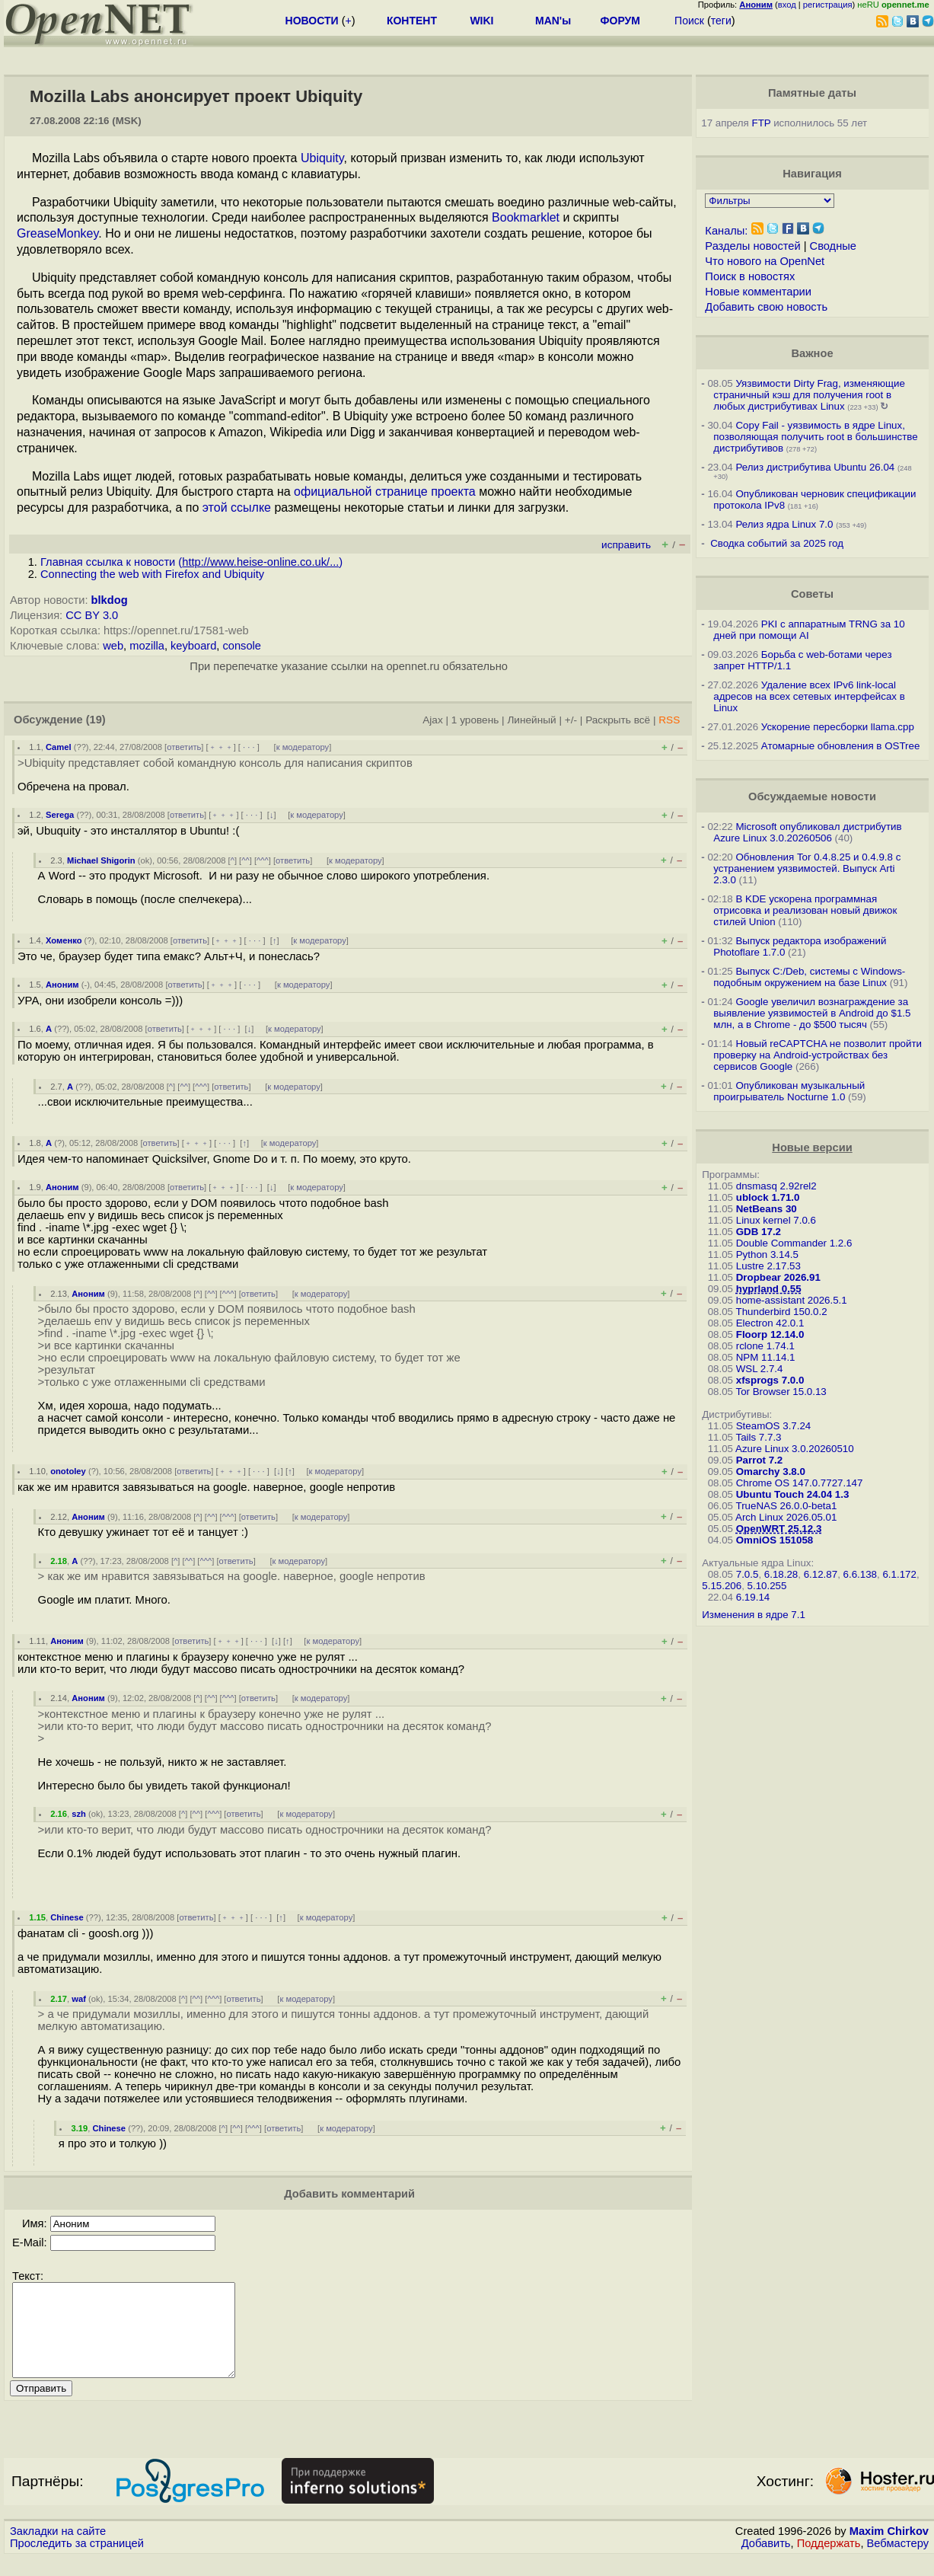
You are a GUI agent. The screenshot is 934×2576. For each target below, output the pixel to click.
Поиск (689, 20)
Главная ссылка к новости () (191, 562)
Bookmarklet (525, 217)
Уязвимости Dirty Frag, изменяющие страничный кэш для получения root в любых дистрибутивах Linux (809, 395)
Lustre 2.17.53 (768, 1266)
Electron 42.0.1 (770, 1323)
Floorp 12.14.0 (770, 1334)
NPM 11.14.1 (765, 1357)
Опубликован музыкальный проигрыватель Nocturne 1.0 (789, 1091)
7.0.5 (747, 1574)
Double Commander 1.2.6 (794, 1243)
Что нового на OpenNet (764, 261)
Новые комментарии (758, 292)
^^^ (263, 860)
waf (79, 1998)
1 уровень (475, 720)
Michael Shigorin (101, 860)
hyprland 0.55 (769, 1288)
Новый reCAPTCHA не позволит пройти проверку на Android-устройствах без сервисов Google (817, 1055)
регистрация (828, 4)
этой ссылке (236, 507)
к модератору (303, 747)
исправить (626, 545)
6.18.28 (781, 1574)
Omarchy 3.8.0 (770, 1471)
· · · (249, 747)
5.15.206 (721, 1585)
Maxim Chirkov (889, 2549)
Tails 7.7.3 (759, 1437)
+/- (571, 720)
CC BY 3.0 (91, 615)
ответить (184, 747)
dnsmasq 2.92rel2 (776, 1186)
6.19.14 (753, 1597)
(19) (96, 719)
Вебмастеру (898, 2561)
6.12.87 (820, 1574)
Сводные (833, 246)
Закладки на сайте (58, 2549)
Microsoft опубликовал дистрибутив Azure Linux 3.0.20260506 (807, 832)
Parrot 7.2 (759, 1460)
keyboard (193, 646)
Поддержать (829, 2561)
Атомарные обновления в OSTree (840, 746)
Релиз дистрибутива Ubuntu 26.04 (814, 467)
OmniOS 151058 (775, 1540)
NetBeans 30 (766, 1209)
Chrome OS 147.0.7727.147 (799, 1483)
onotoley (68, 1471)
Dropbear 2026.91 (778, 1277)
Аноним (62, 984)
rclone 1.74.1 (765, 1346)
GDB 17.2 (758, 1231)
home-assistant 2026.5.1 (791, 1300)
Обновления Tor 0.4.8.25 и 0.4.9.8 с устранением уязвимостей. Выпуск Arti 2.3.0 (807, 868)
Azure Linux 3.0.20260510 (794, 1448)
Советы (812, 594)
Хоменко (64, 940)
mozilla (146, 646)
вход (787, 4)
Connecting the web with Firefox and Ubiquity (152, 574)
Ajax (432, 720)
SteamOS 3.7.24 (773, 1426)
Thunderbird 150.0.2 (781, 1311)
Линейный (531, 720)
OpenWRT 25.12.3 (779, 1528)
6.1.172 (899, 1574)
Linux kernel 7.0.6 (776, 1220)
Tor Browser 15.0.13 (781, 1391)
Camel (59, 747)
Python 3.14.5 (767, 1254)
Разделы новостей (752, 246)
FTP (761, 123)
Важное (812, 353)
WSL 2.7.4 (759, 1368)
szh (79, 1813)
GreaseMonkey (57, 233)
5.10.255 (767, 1585)
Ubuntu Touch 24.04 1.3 (793, 1494)
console (241, 646)
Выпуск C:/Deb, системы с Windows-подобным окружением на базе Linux (809, 977)
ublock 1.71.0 (768, 1197)
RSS (669, 720)
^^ (245, 860)
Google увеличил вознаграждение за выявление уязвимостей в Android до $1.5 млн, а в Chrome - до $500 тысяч (811, 1013)
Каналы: (726, 231)
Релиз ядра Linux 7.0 (784, 524)
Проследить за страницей (77, 2561)
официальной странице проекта (385, 491)
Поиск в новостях (750, 276)
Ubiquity (322, 158)
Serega (60, 814)
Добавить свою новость (766, 307)
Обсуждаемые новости (812, 796)
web (113, 646)
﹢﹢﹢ (221, 747)
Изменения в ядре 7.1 (753, 1614)
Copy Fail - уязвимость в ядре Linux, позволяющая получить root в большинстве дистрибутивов (815, 437)
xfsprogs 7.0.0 (770, 1380)
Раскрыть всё (617, 720)
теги (721, 20)
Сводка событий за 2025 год (776, 543)
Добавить (766, 2561)
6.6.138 (860, 1574)
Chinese (67, 1917)
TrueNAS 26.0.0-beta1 (786, 1505)
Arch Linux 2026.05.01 (786, 1517)
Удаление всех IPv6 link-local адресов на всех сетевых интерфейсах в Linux (809, 696)
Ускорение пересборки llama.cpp (837, 727)
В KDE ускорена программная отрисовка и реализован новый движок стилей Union (805, 910)
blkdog (109, 600)
